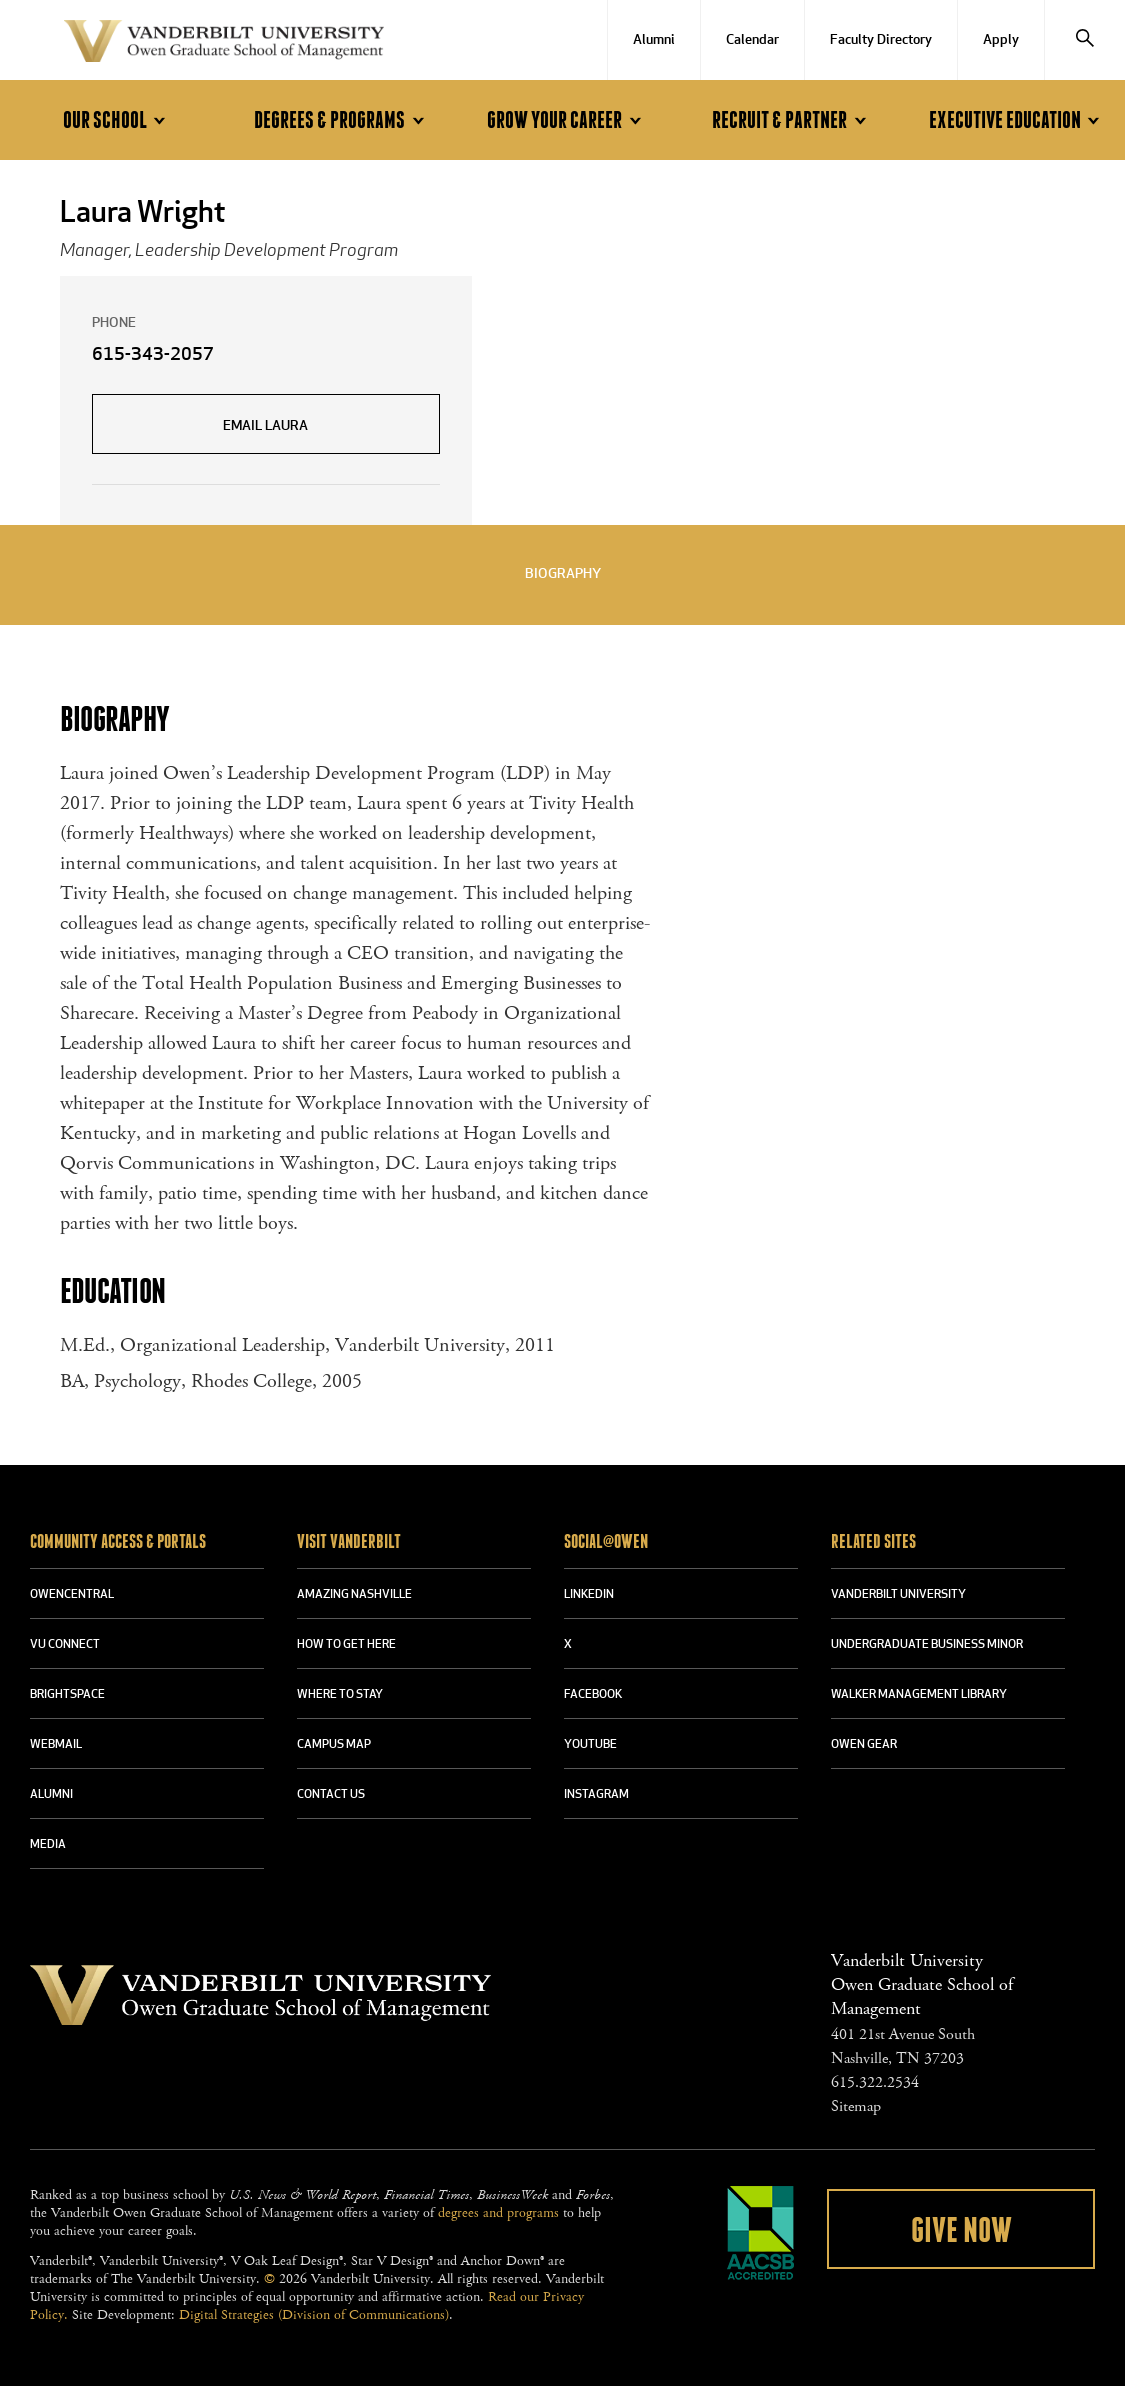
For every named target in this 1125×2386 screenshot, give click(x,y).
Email (265, 426)
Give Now (961, 2231)
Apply (1001, 40)
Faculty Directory (881, 40)
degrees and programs (498, 2213)
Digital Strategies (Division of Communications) (314, 2315)
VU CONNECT (65, 1645)
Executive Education (1017, 120)
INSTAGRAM (596, 1795)
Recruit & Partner (792, 120)
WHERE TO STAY (340, 1695)
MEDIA (48, 1845)
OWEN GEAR (864, 1745)
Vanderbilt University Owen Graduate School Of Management (224, 45)
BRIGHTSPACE (67, 1695)
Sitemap (856, 2106)
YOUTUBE (590, 1745)
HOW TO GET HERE (346, 1645)
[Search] (1085, 40)
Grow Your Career (567, 120)
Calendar (752, 40)
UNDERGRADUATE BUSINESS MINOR (927, 1645)
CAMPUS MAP (334, 1745)
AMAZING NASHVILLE (354, 1595)
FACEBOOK (593, 1695)
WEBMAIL (56, 1745)
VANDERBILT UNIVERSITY (898, 1595)
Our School (117, 120)
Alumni (654, 40)
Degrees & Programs (342, 120)
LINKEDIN (589, 1595)
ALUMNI (51, 1795)
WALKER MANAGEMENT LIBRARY (919, 1695)
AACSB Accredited (761, 2233)
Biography (563, 574)
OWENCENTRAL (72, 1595)
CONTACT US (331, 1795)
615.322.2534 (875, 2082)
